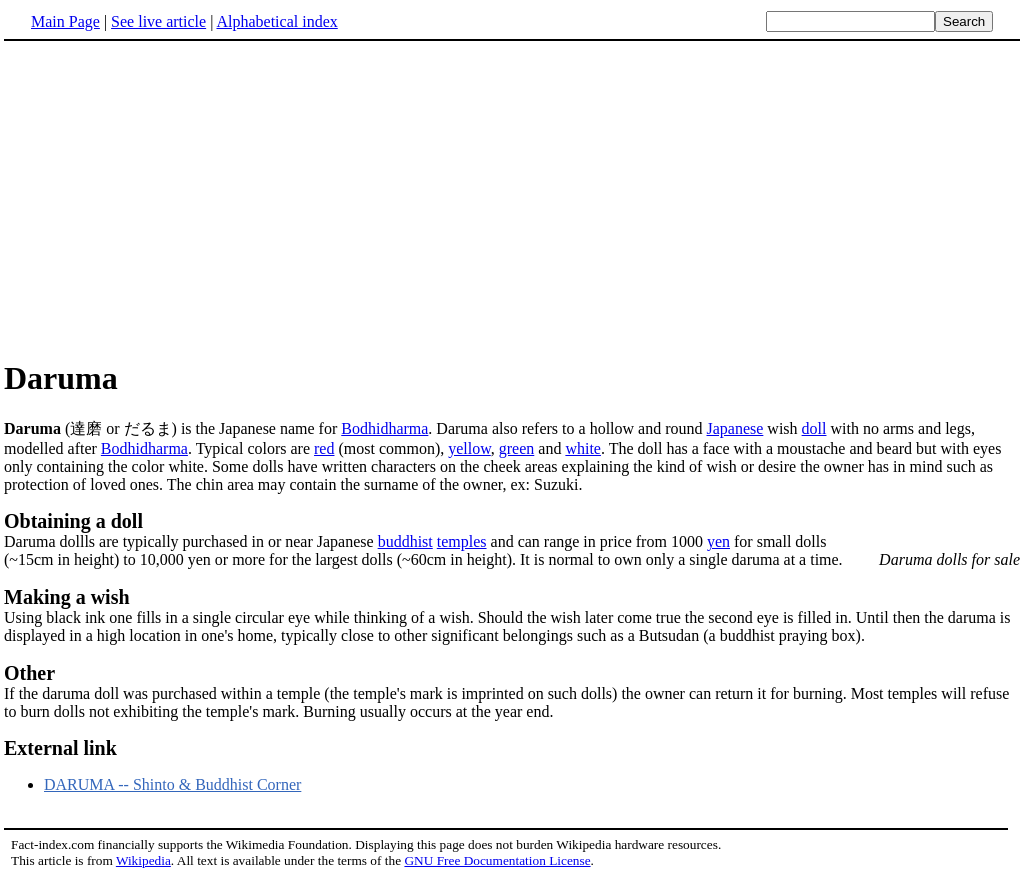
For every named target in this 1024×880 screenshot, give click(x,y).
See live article (158, 21)
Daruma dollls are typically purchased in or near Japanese (191, 541)
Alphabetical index (276, 21)
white (583, 448)
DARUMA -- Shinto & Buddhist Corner (172, 784)
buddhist (405, 541)
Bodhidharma (384, 428)
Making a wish (67, 597)
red (324, 448)
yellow (469, 448)
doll (814, 428)
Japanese (735, 428)
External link (60, 748)
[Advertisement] (512, 199)
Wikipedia (143, 860)
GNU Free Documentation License (497, 860)
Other (29, 673)
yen (718, 541)
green (517, 448)
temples (462, 541)
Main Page (65, 21)
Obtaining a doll (73, 521)
